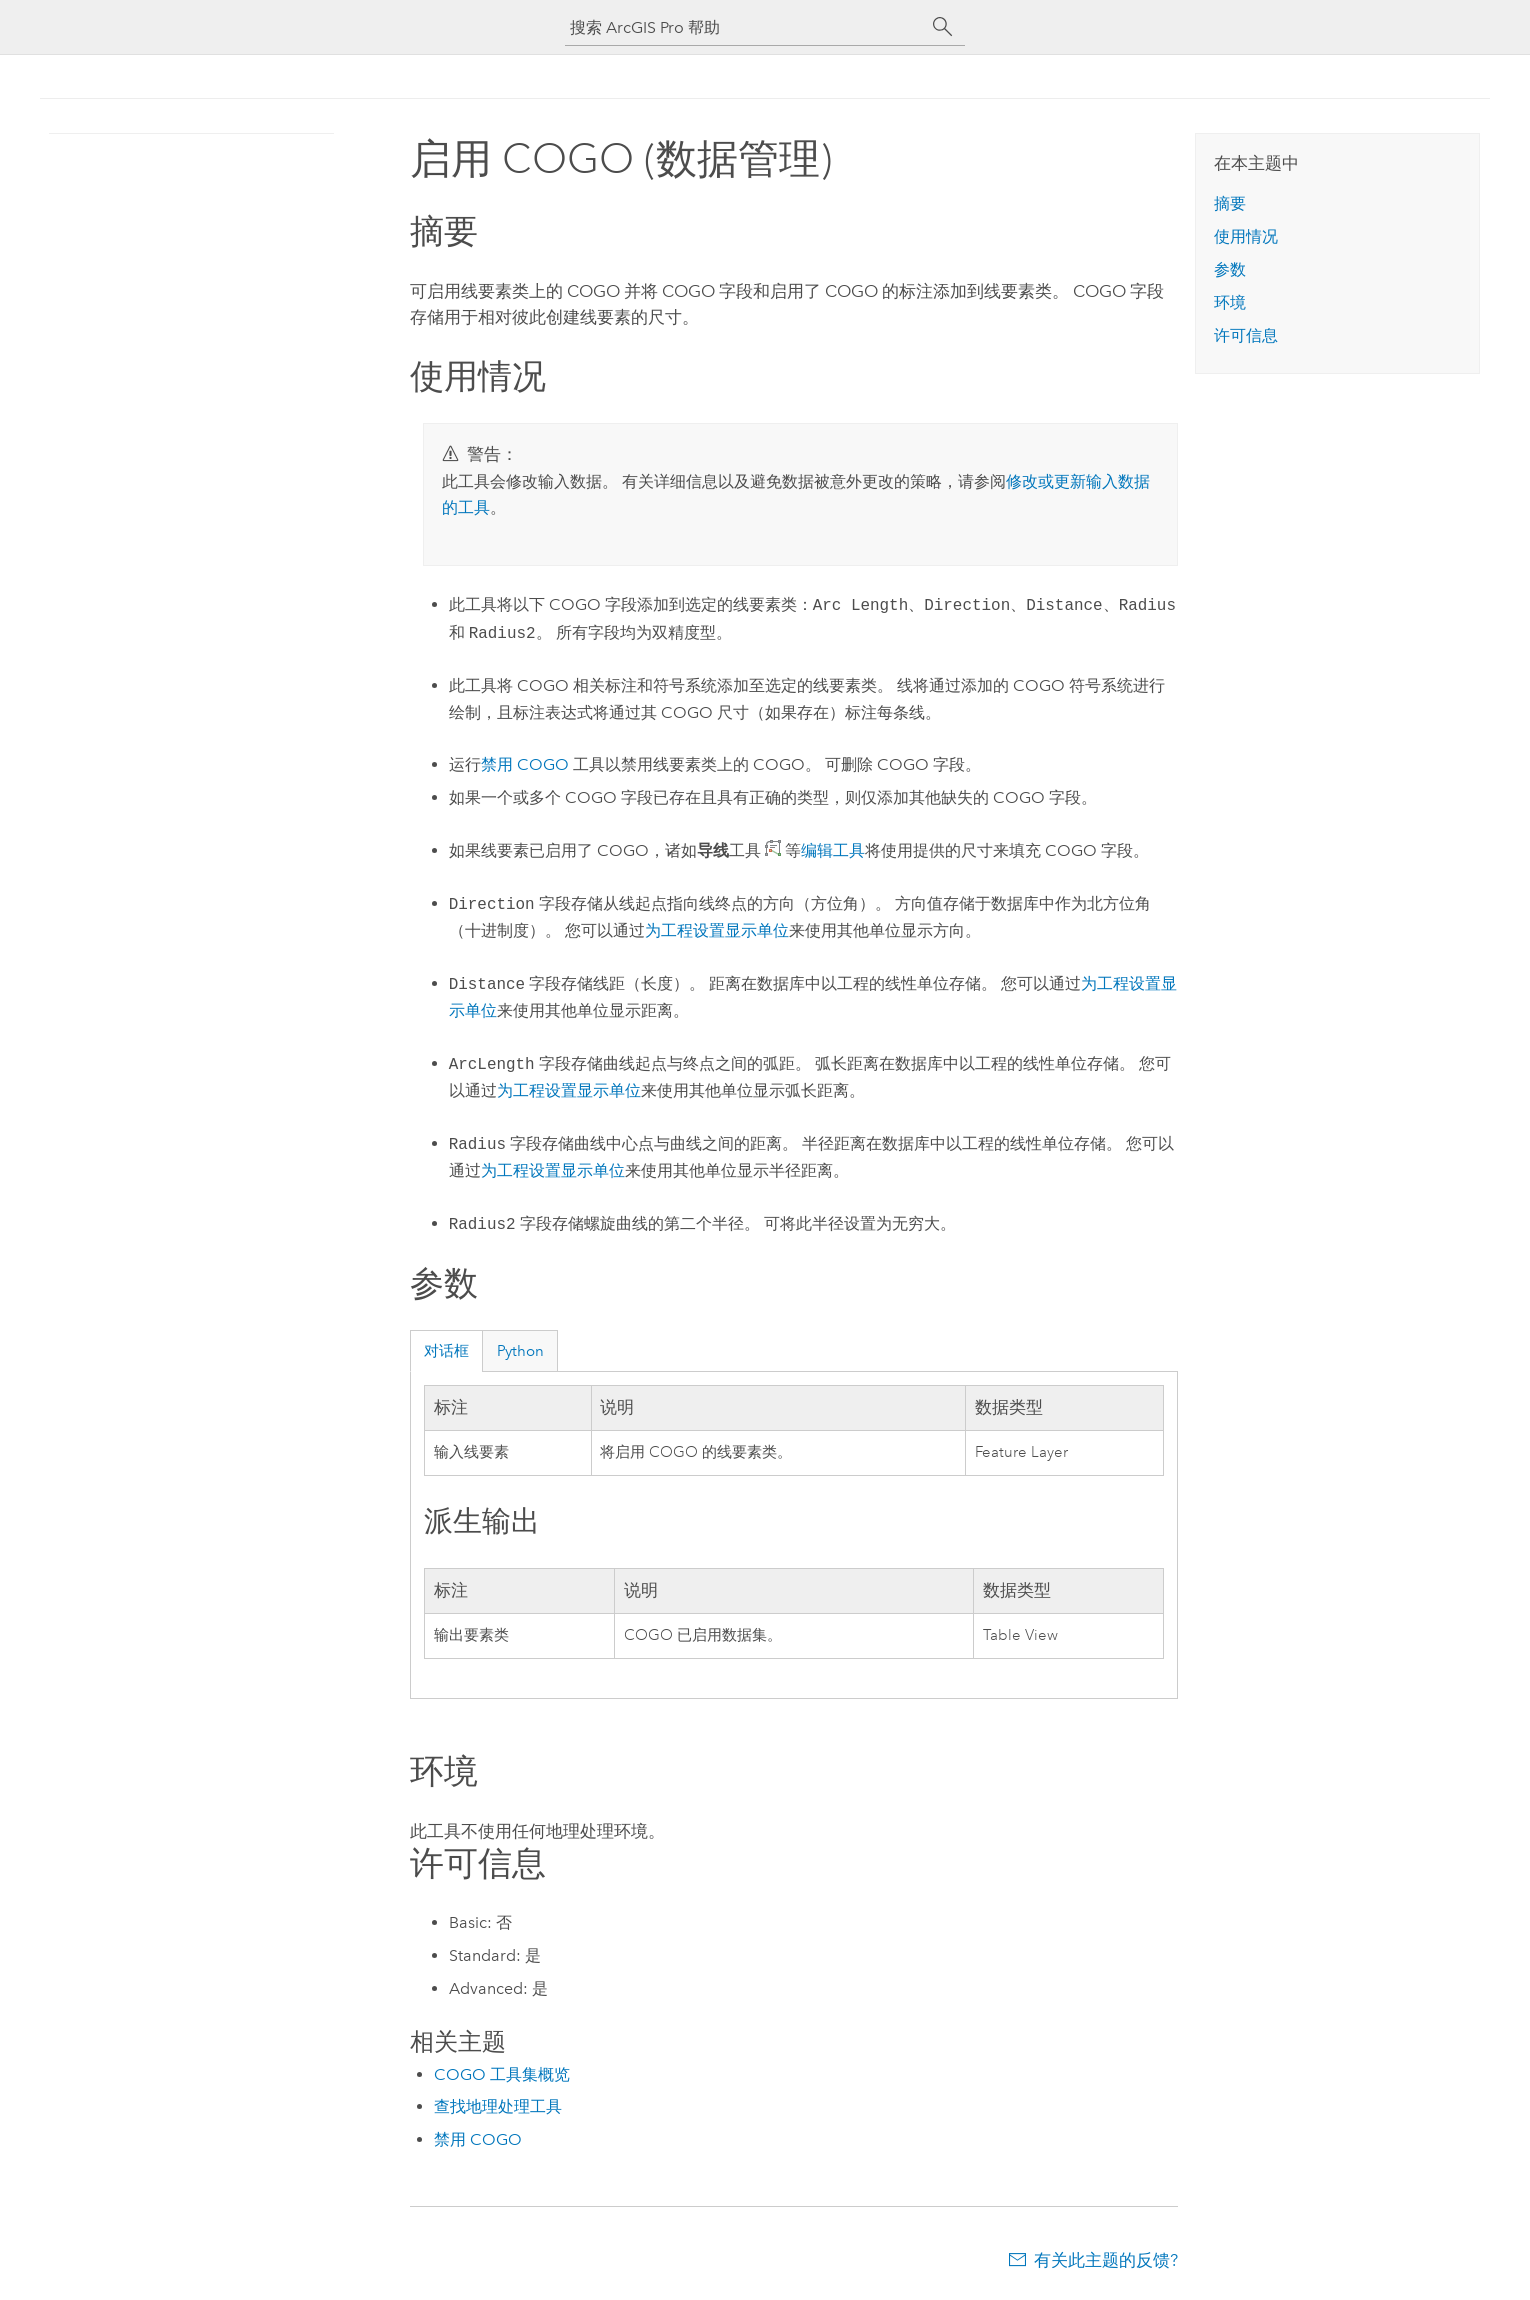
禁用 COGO (525, 764)
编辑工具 (833, 850)
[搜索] (943, 27)
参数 (1230, 269)
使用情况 (1246, 236)
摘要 (1230, 203)
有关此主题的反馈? (1106, 2260)
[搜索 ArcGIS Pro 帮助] (745, 27)
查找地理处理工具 (498, 2106)
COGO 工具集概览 (502, 2074)
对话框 (446, 1351)
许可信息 (1246, 335)
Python (520, 1351)
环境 (1230, 302)
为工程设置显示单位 (717, 930)
